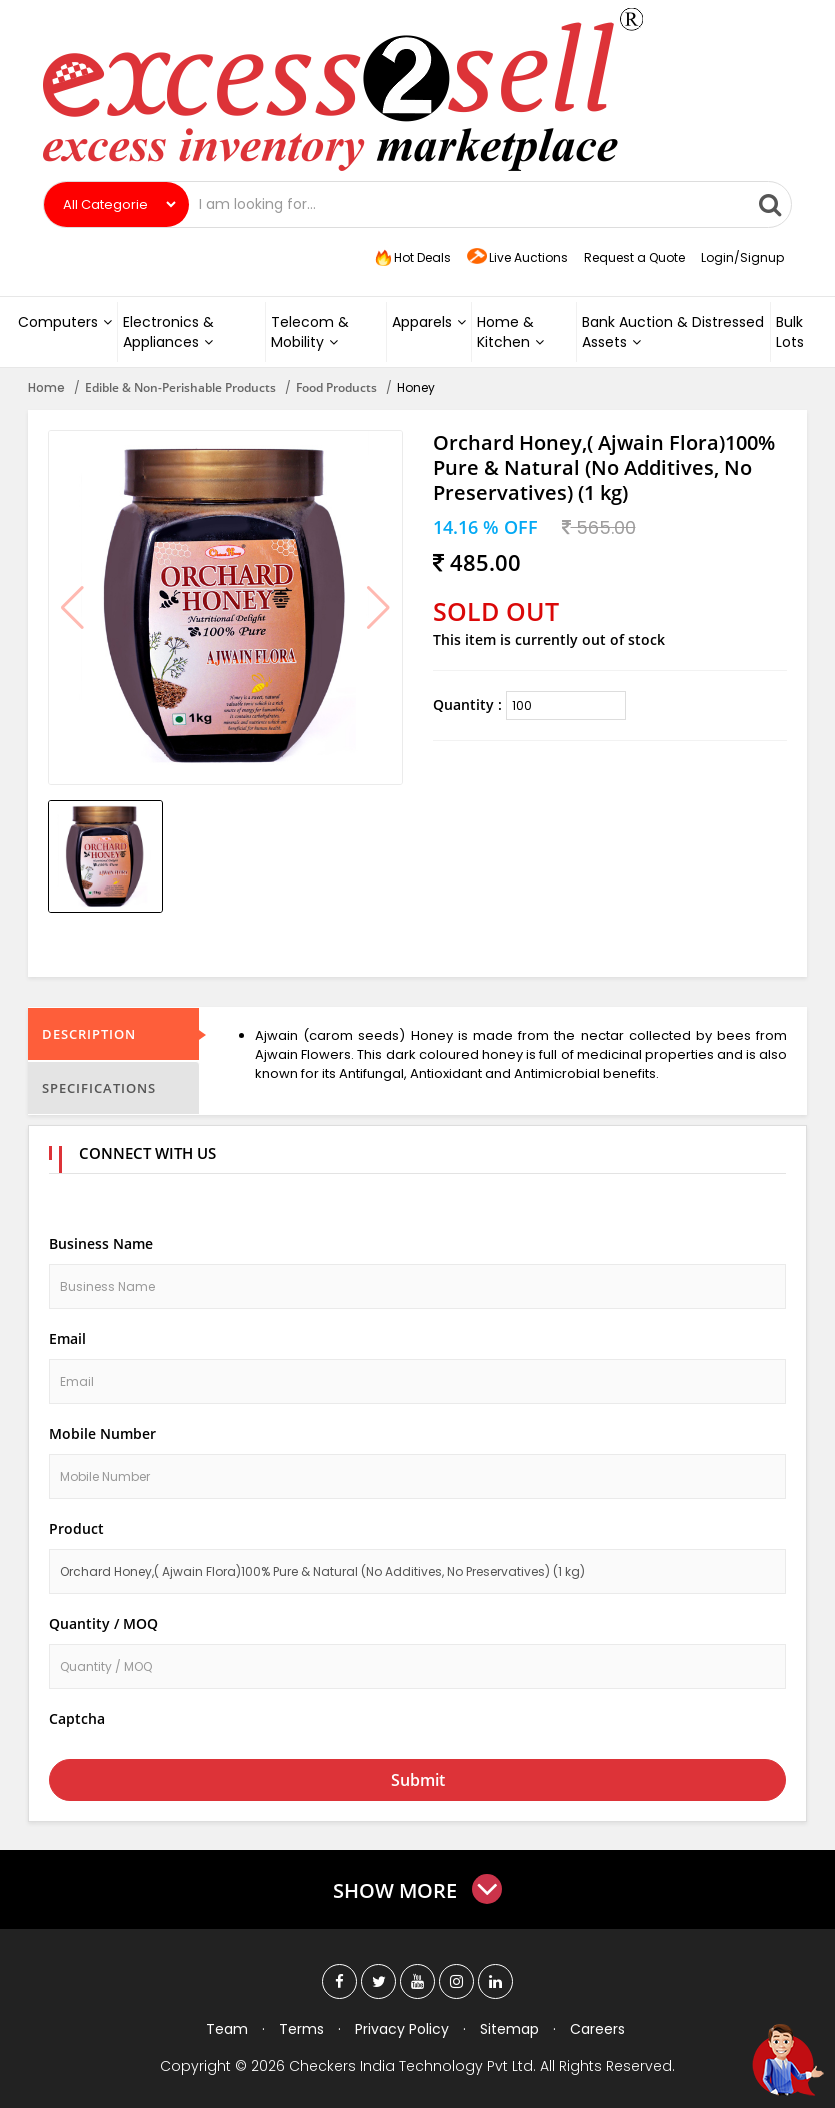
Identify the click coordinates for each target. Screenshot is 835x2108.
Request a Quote (634, 257)
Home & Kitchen (510, 332)
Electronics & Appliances (168, 332)
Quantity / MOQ (103, 1623)
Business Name (101, 1243)
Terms (301, 2029)
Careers (597, 2029)
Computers (65, 322)
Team (227, 2029)
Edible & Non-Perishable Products (180, 387)
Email (67, 1338)
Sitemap (509, 2029)
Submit (418, 1780)
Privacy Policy (402, 2029)
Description (89, 1034)
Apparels (429, 322)
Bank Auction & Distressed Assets (673, 332)
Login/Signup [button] (742, 257)
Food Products (336, 387)
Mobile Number (102, 1433)
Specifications (99, 1088)
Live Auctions (517, 258)
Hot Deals (411, 258)
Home (46, 387)
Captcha (77, 1718)
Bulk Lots (790, 332)
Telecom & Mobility (310, 332)
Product (76, 1528)
